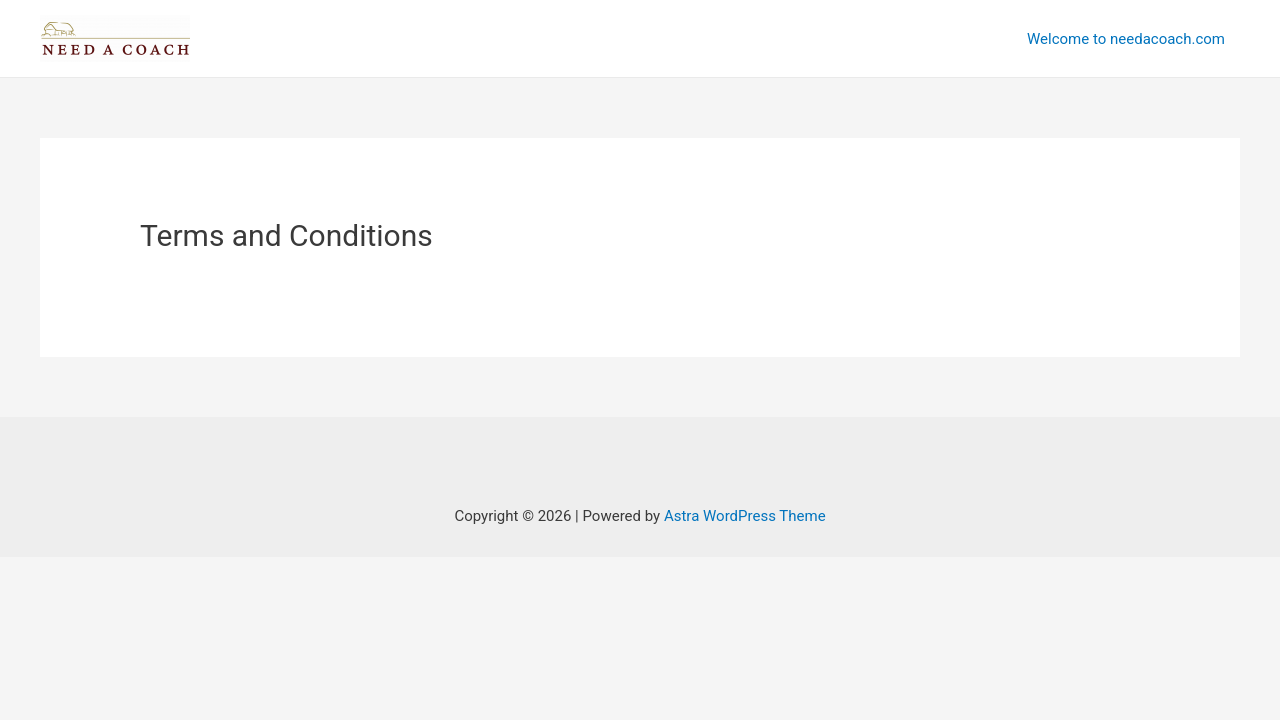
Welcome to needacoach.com (1126, 39)
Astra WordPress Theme (745, 516)
